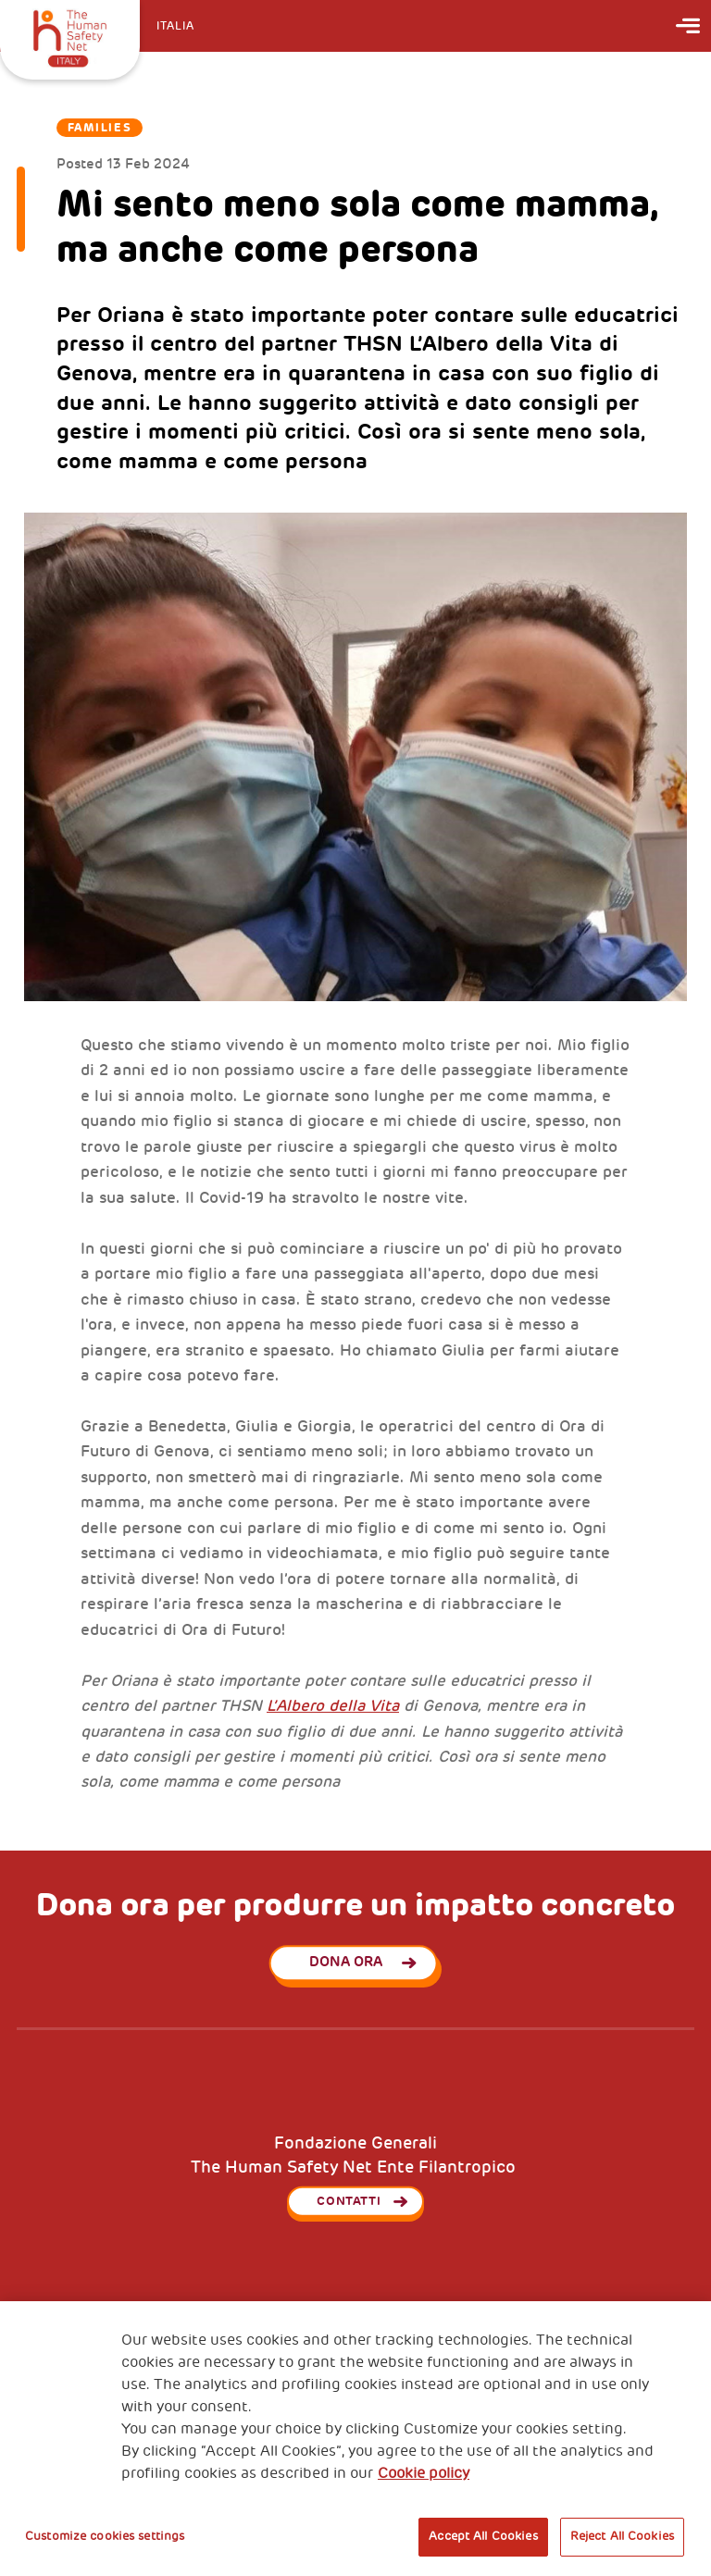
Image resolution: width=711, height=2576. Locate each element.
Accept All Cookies (483, 2536)
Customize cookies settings (104, 2536)
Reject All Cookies (622, 2536)
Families (99, 127)
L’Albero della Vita (333, 1705)
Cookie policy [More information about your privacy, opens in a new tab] (423, 2473)
